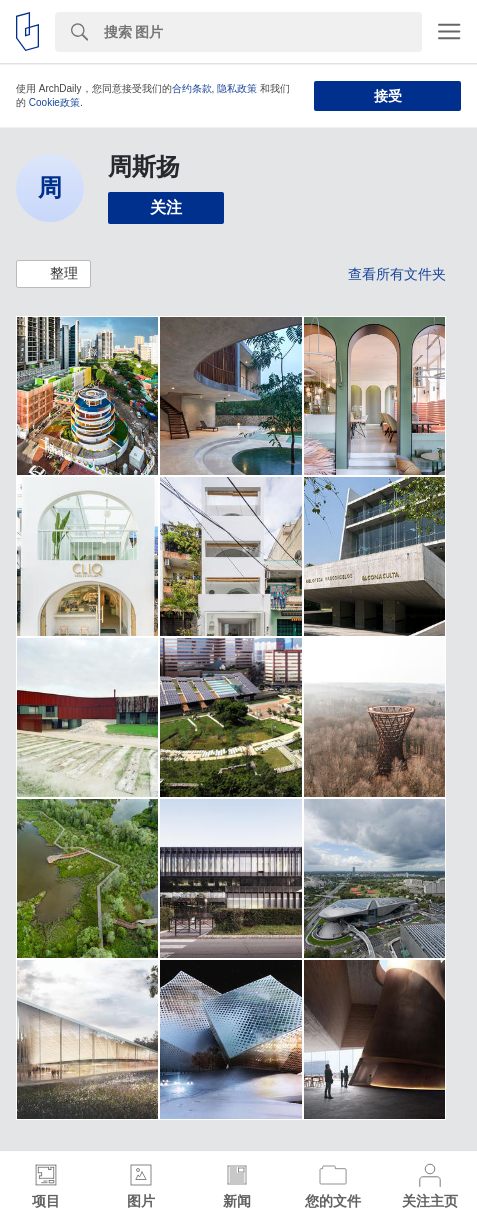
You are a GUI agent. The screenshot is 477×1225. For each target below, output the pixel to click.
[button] (53, 274)
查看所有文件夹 (397, 274)
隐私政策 (237, 88)
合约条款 (192, 88)
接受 (388, 96)
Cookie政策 (54, 102)
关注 (166, 207)
